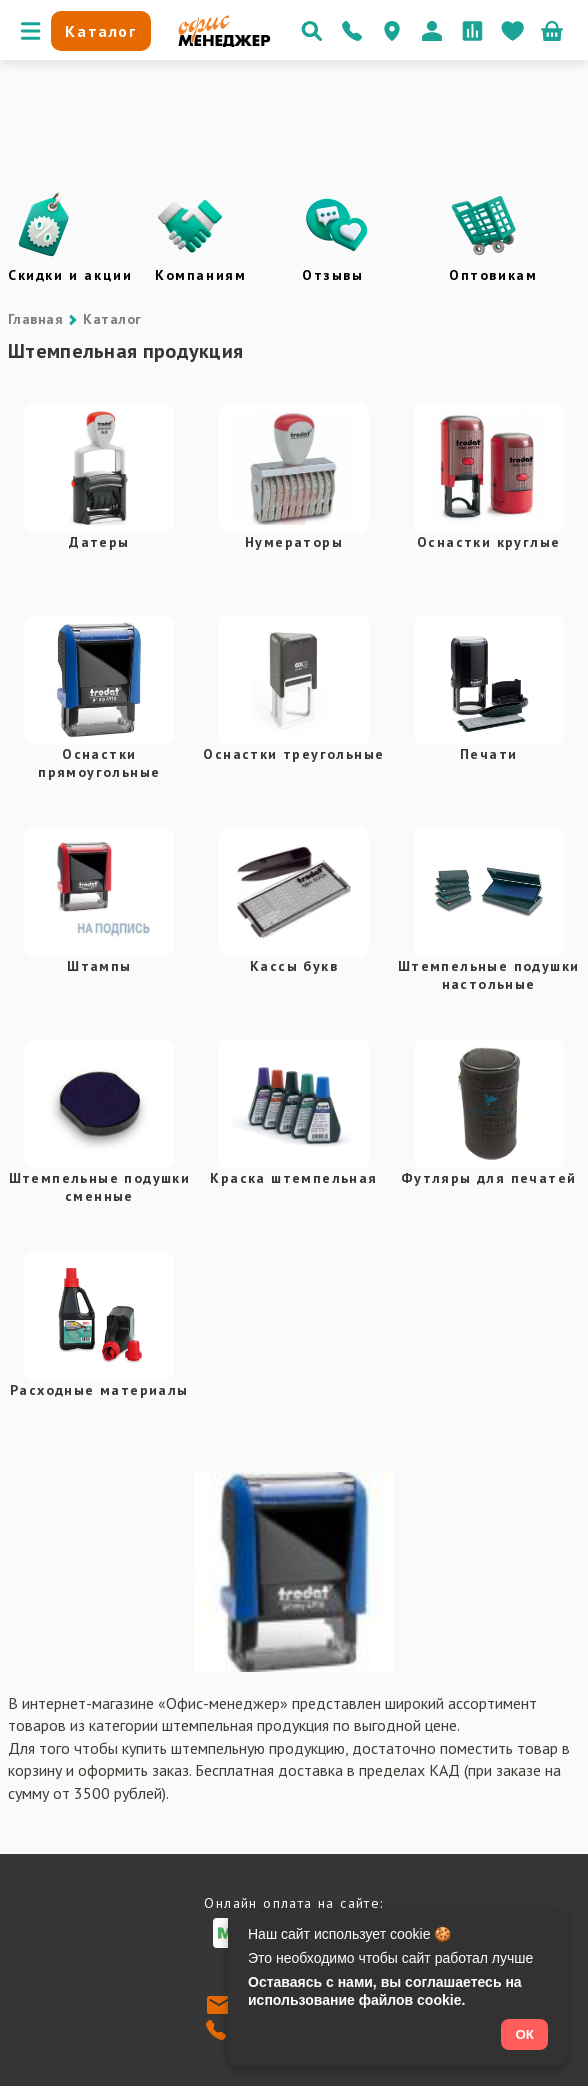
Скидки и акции (70, 275)
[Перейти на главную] (224, 42)
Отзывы (333, 275)
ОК (524, 2034)
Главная (35, 319)
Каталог (112, 319)
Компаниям (200, 275)
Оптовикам (493, 275)
